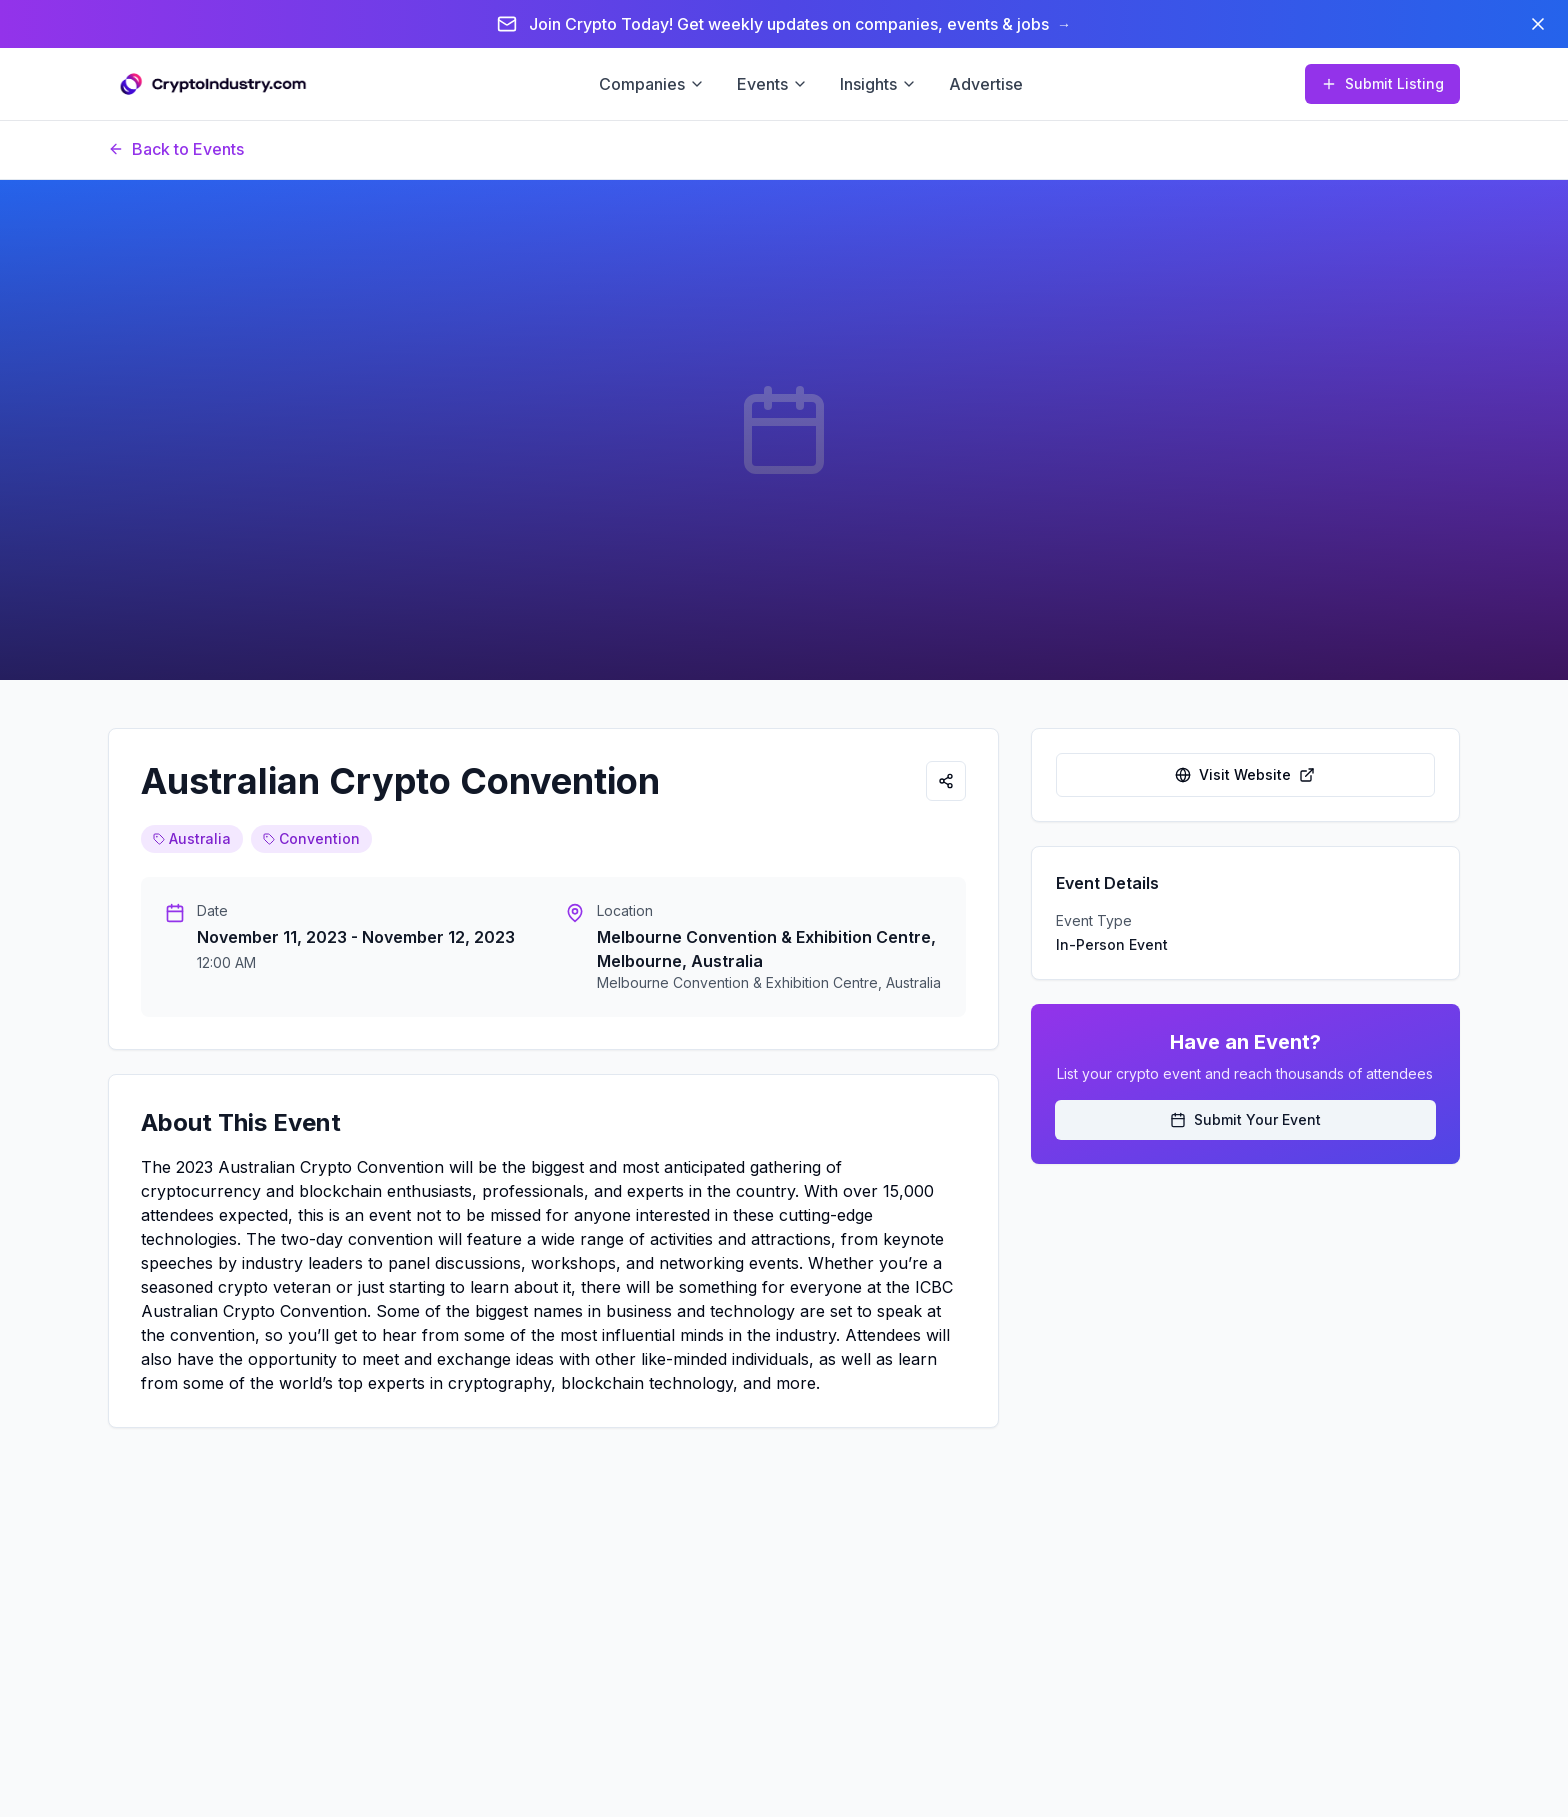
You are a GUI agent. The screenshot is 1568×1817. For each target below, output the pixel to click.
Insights (878, 84)
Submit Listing (1382, 83)
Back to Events (176, 149)
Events (772, 84)
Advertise (986, 84)
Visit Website (1245, 774)
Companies (652, 84)
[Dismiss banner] (1538, 24)
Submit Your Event (1245, 1119)
